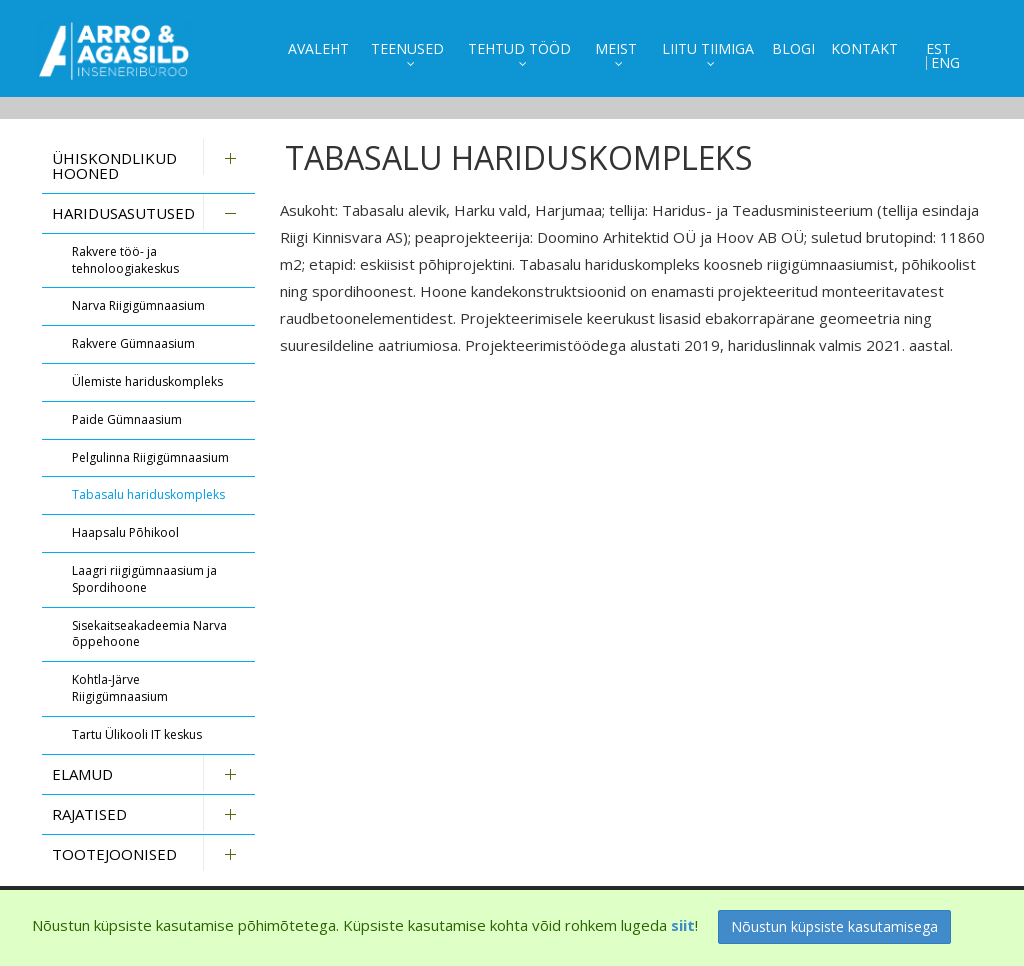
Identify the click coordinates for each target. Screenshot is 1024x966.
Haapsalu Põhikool (125, 532)
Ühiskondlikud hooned (114, 165)
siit (683, 925)
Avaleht (318, 48)
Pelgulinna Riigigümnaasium (150, 457)
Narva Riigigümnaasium (138, 305)
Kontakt (864, 48)
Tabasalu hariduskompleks (148, 494)
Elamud (82, 774)
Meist (616, 48)
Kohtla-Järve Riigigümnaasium (120, 688)
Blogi (793, 48)
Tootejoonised (114, 854)
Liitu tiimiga (708, 48)
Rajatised (89, 814)
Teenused (407, 48)
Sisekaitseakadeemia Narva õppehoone (149, 634)
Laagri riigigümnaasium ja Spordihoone (144, 579)
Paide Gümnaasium (127, 419)
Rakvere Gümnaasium (133, 343)
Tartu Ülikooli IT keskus (137, 734)
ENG (945, 63)
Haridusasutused (123, 213)
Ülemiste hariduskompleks (147, 381)
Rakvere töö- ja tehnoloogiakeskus (125, 260)
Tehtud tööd (519, 48)
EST (938, 49)
